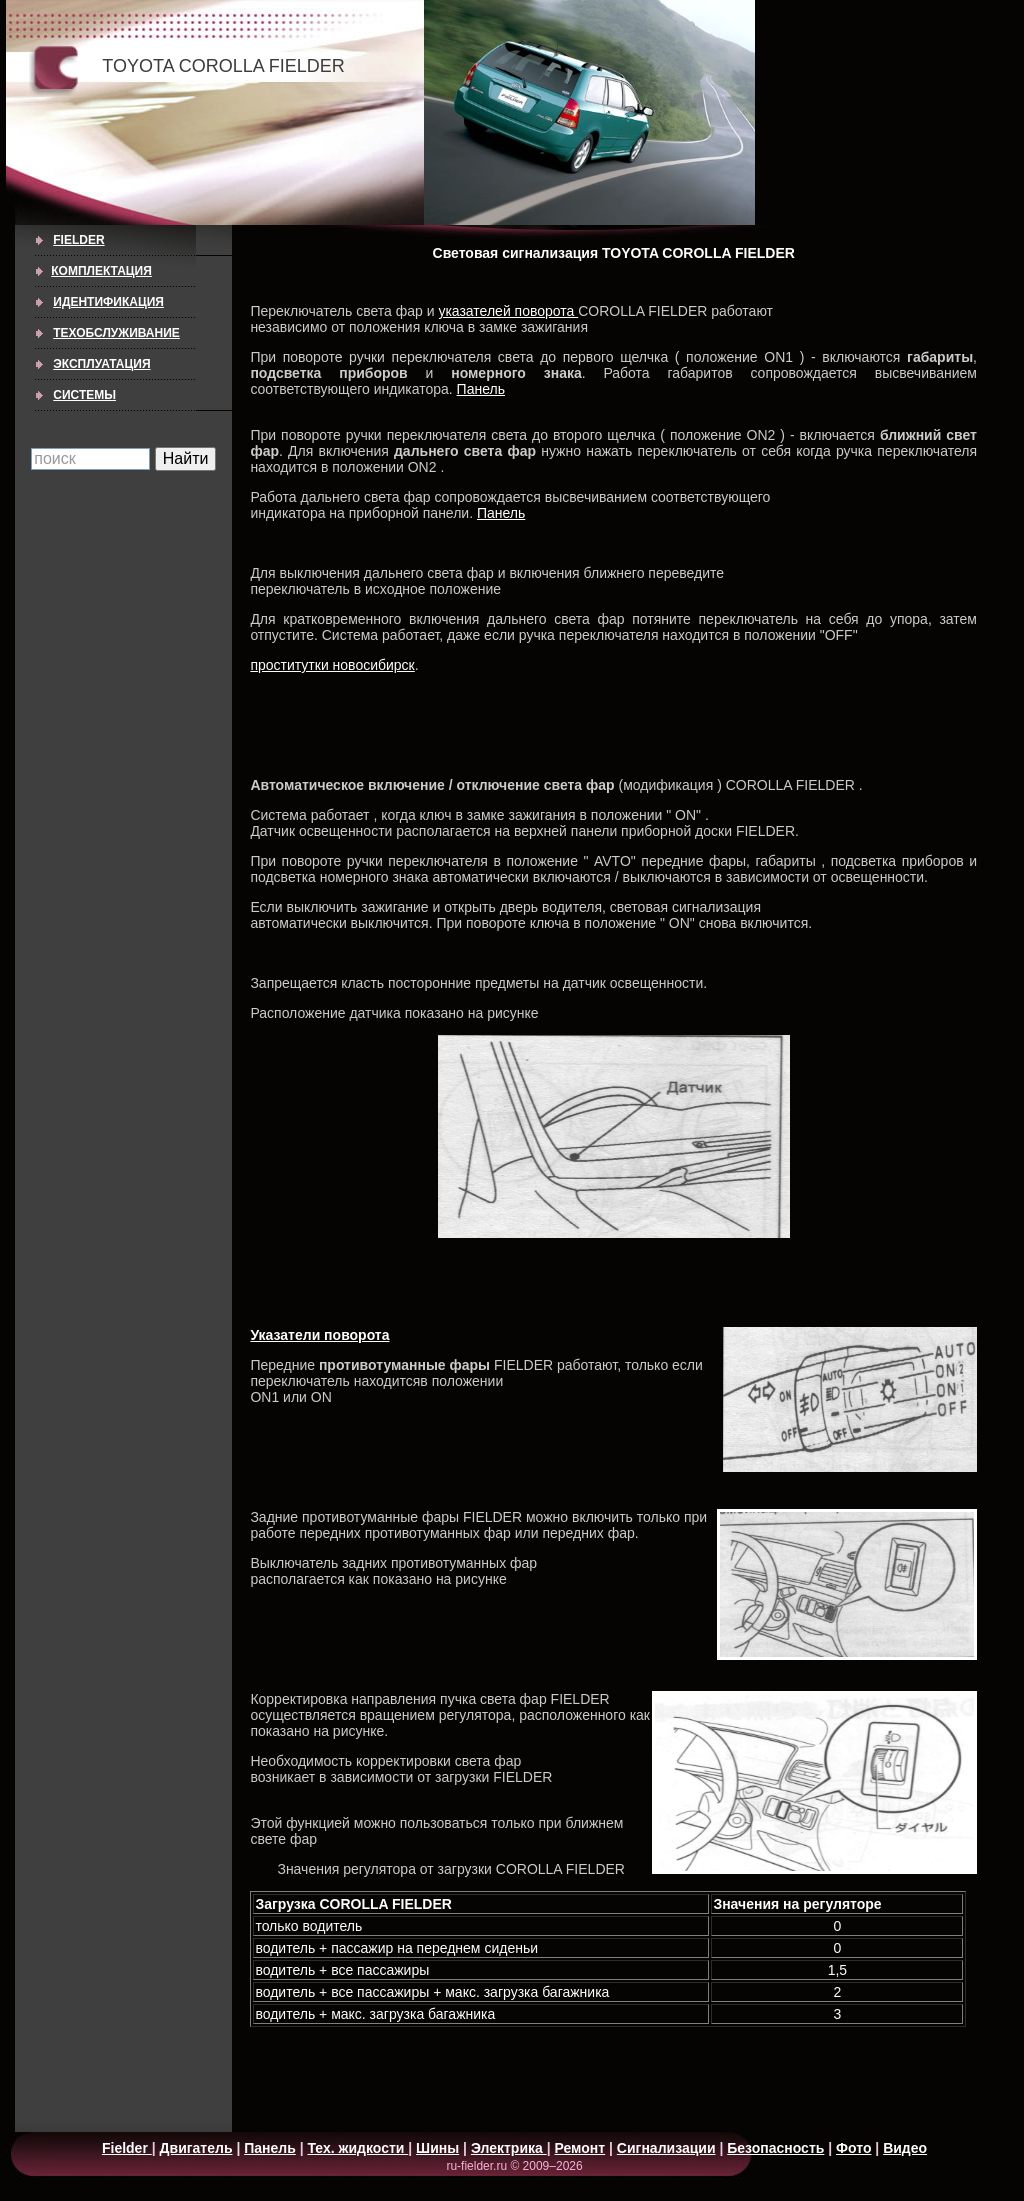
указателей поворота (508, 311)
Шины (437, 2148)
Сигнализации (666, 2148)
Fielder (78, 240)
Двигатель (196, 2148)
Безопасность (775, 2148)
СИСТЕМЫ (84, 395)
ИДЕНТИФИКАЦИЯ (108, 302)
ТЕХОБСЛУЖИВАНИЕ (116, 333)
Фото (853, 2148)
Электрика (509, 2148)
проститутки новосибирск (332, 665)
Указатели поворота (319, 1335)
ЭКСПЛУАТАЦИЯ (101, 364)
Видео (905, 2148)
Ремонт (580, 2148)
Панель (481, 389)
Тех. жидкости (358, 2148)
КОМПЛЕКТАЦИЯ (101, 271)
